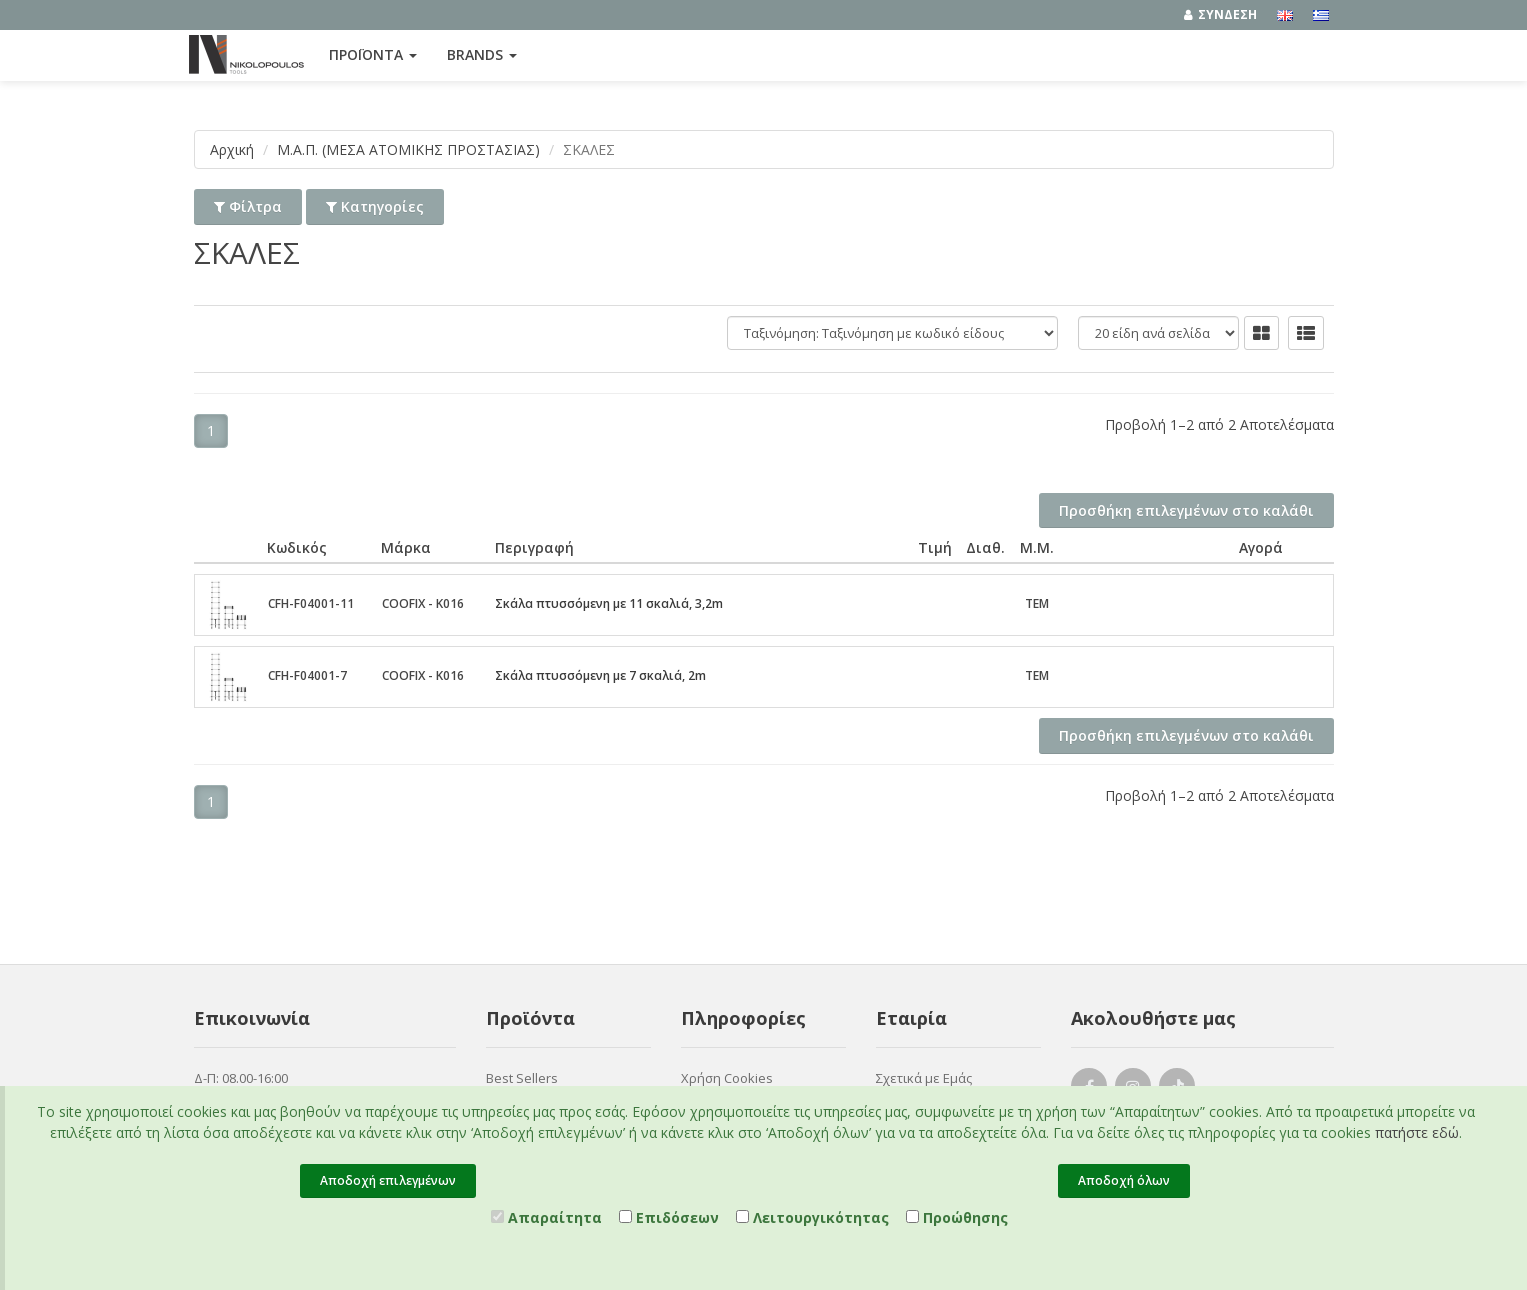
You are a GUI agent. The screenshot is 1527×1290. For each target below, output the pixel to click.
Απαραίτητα (546, 1217)
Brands (482, 54)
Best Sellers (522, 1078)
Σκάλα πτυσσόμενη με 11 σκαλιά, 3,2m (609, 603)
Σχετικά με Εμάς (924, 1078)
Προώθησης (957, 1217)
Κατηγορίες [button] (375, 206)
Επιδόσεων (669, 1217)
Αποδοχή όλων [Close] (1124, 1180)
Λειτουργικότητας (812, 1217)
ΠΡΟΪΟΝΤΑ (373, 54)
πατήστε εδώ (1417, 1132)
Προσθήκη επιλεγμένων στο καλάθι (1186, 510)
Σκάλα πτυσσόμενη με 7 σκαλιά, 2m (600, 675)
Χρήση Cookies (727, 1078)
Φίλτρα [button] (248, 206)
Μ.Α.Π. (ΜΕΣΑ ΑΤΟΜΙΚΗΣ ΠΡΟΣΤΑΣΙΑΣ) (408, 149)
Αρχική (232, 149)
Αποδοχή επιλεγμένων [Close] (388, 1180)
